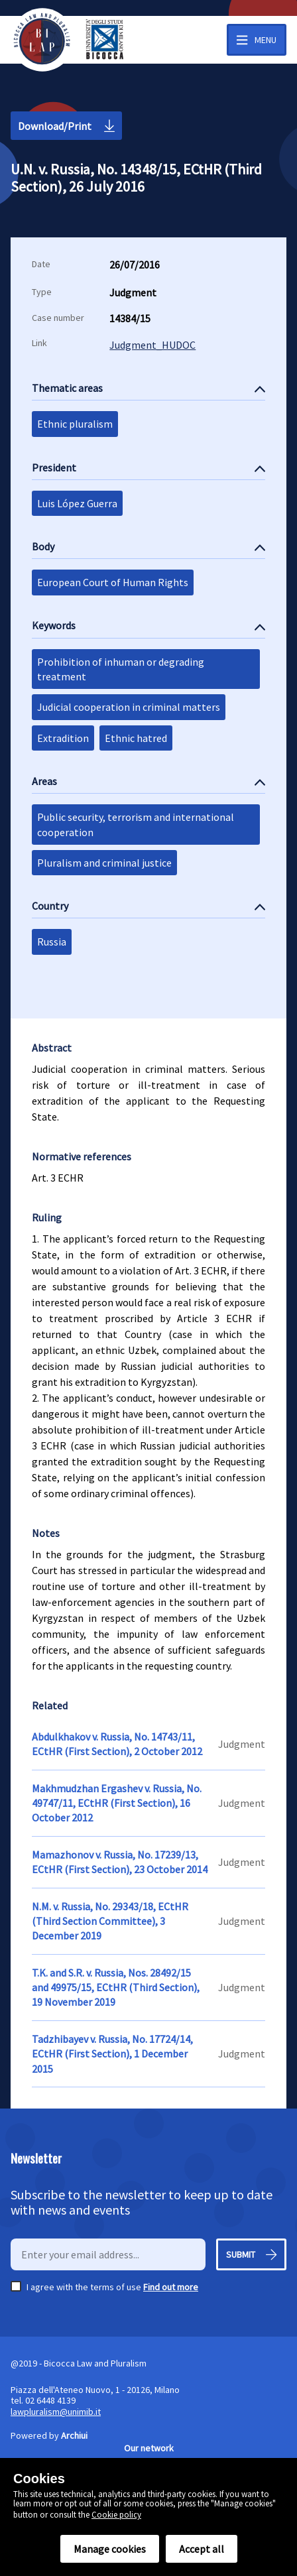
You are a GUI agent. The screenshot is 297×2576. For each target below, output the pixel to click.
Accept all (201, 2548)
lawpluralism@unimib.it (56, 2412)
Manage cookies (110, 2548)
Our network (149, 2448)
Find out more (170, 2287)
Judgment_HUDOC (152, 344)
